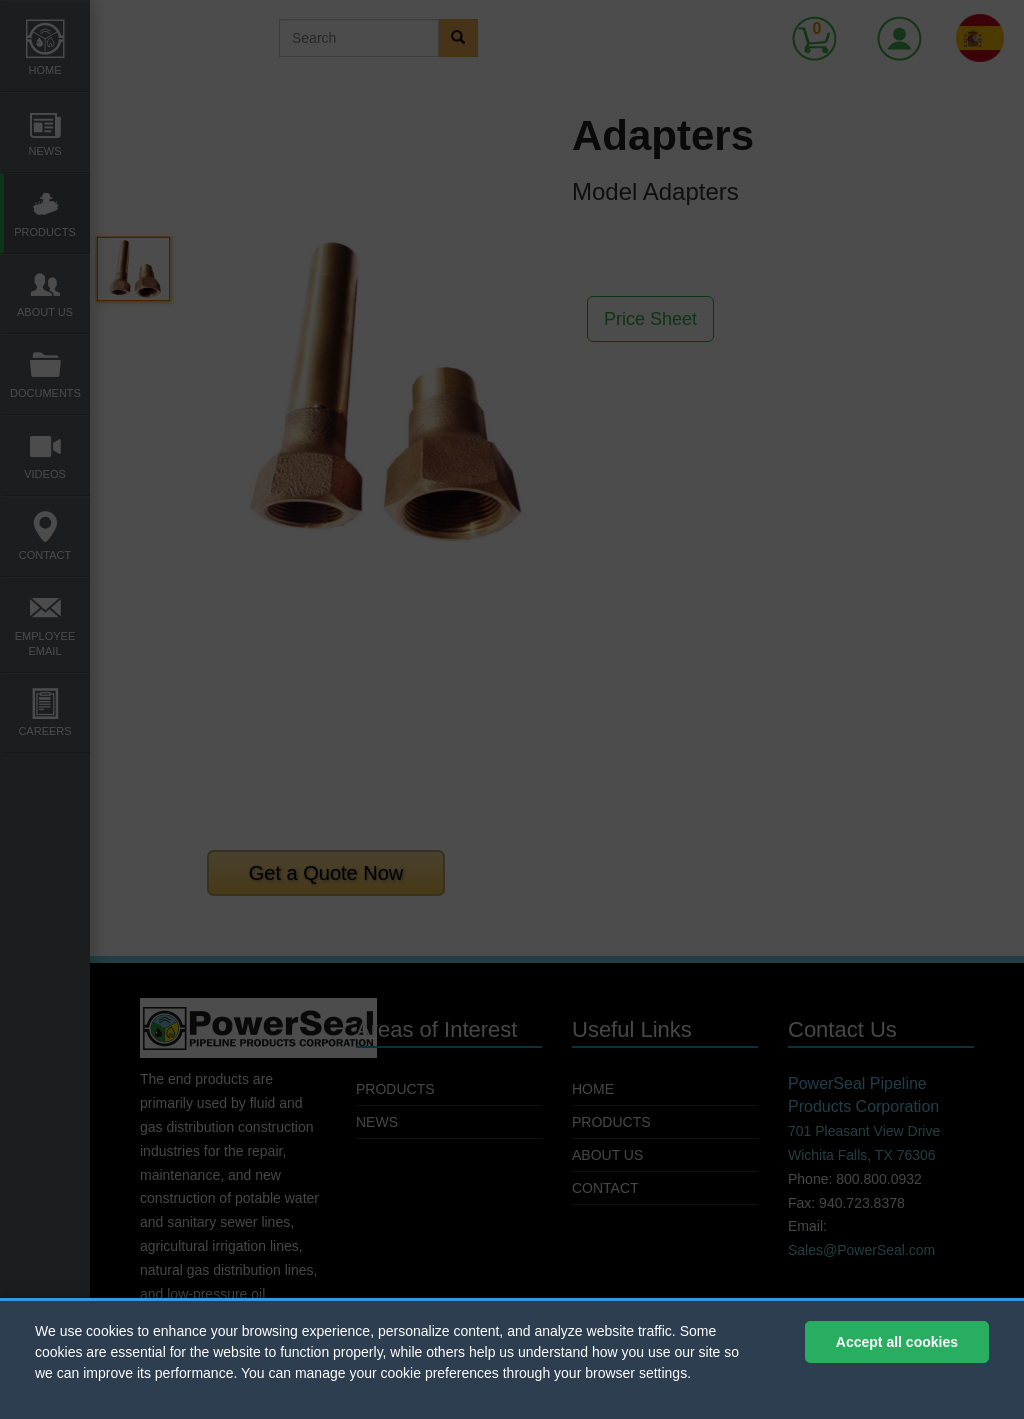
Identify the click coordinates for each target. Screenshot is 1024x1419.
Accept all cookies (897, 1342)
